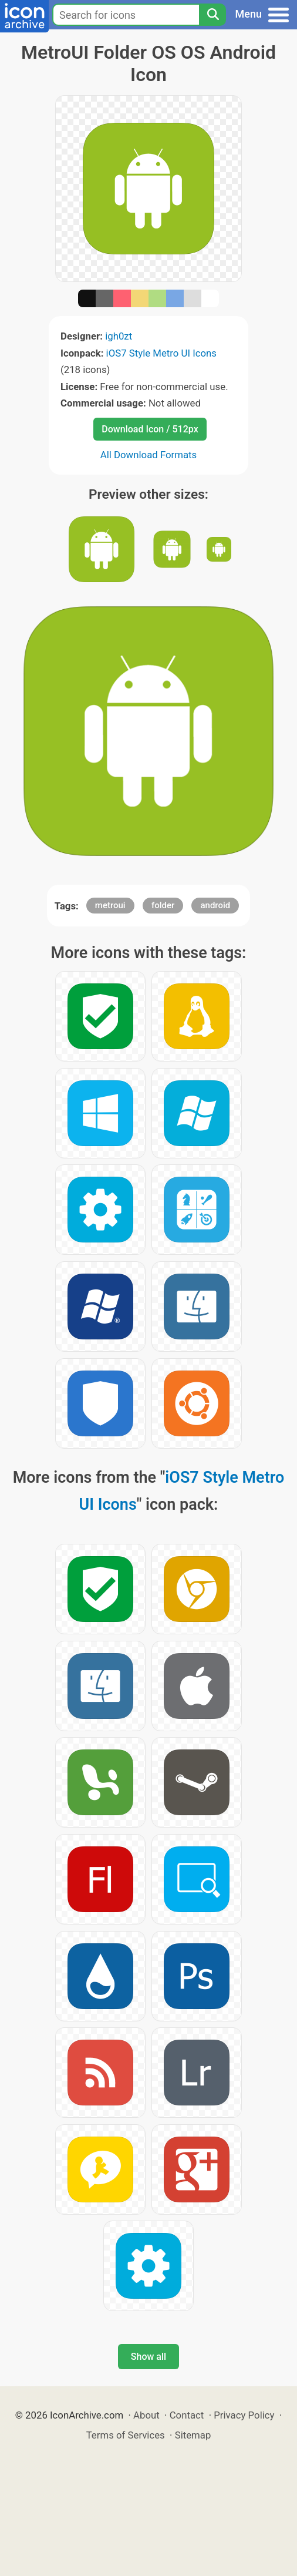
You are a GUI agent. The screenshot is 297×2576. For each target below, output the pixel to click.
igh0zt (118, 336)
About (146, 2415)
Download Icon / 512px (150, 429)
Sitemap (193, 2435)
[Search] (212, 15)
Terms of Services (125, 2435)
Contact (187, 2415)
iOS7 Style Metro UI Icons (161, 353)
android (215, 905)
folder (162, 905)
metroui (110, 905)
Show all (148, 2356)
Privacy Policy (244, 2415)
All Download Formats (148, 455)
